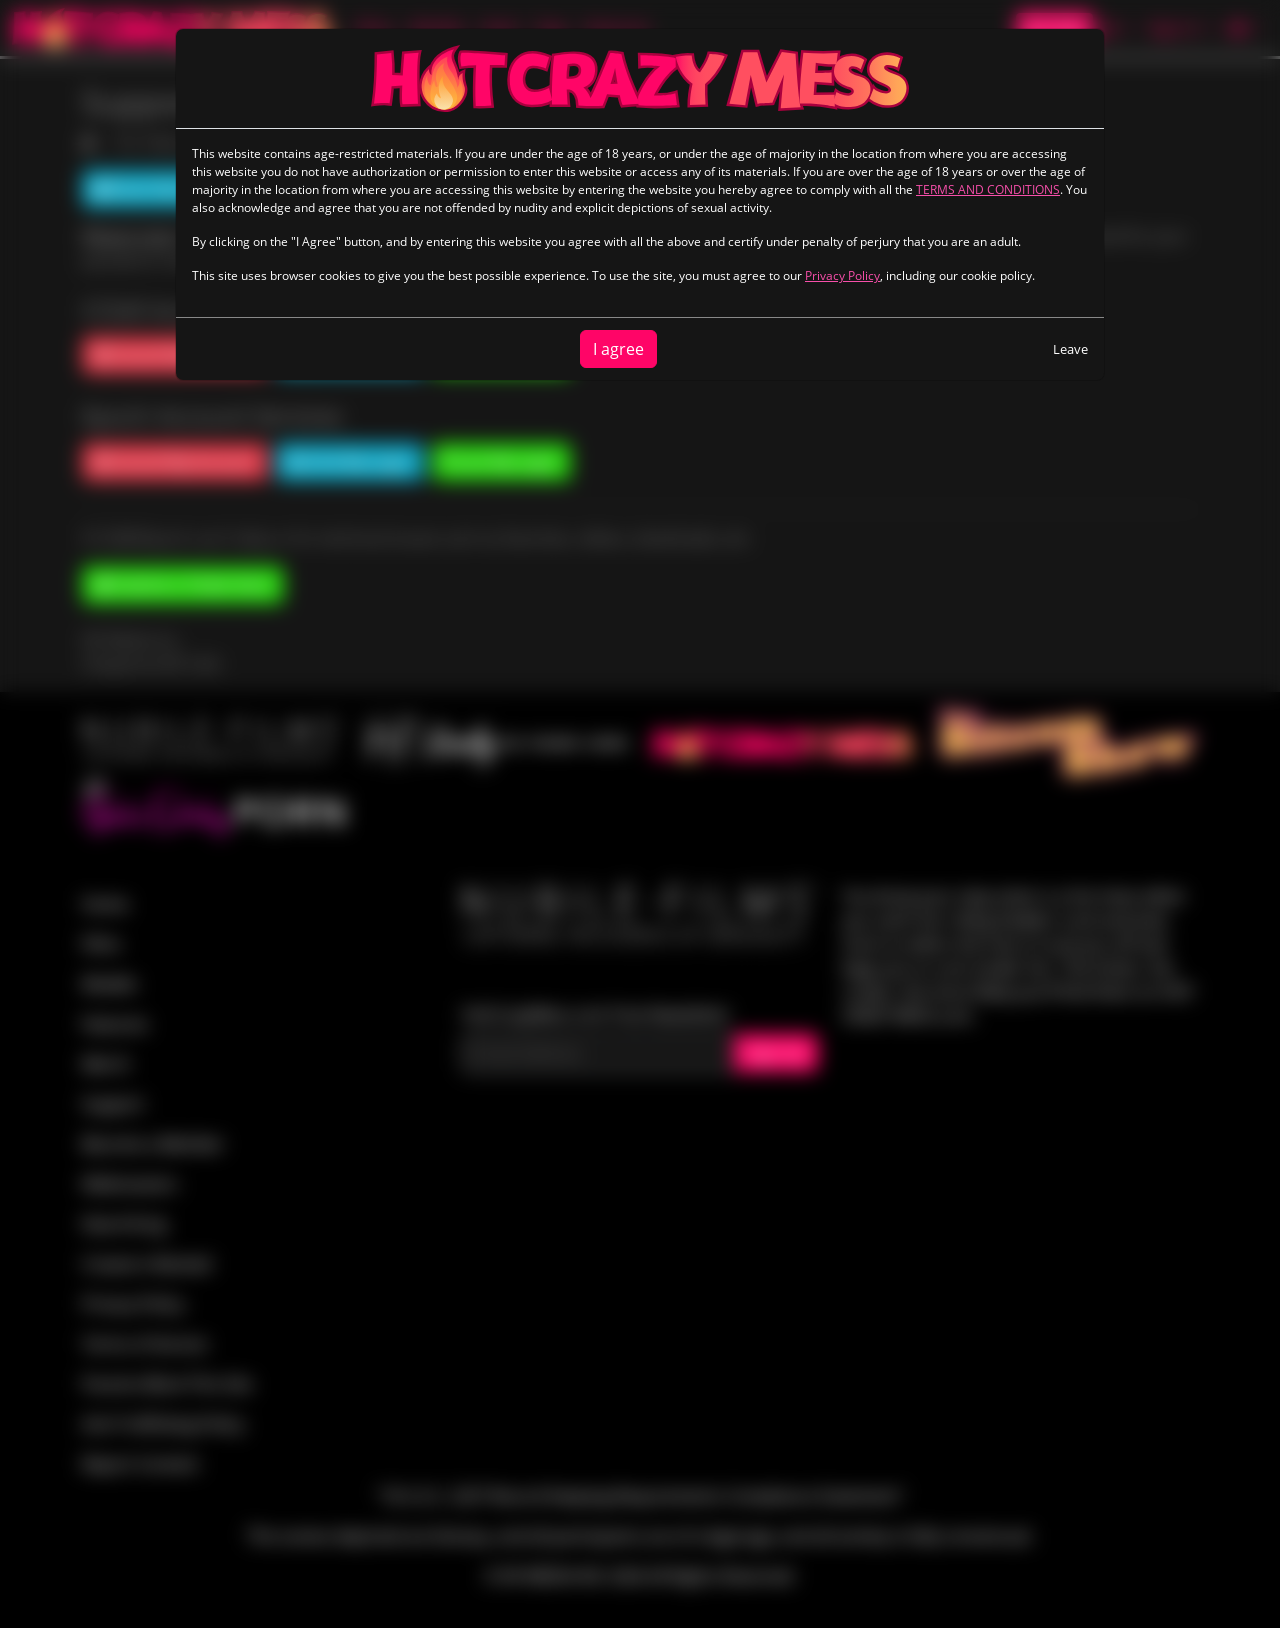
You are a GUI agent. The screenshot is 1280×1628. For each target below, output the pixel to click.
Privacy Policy (842, 275)
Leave (1070, 349)
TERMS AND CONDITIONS (988, 189)
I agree (618, 349)
